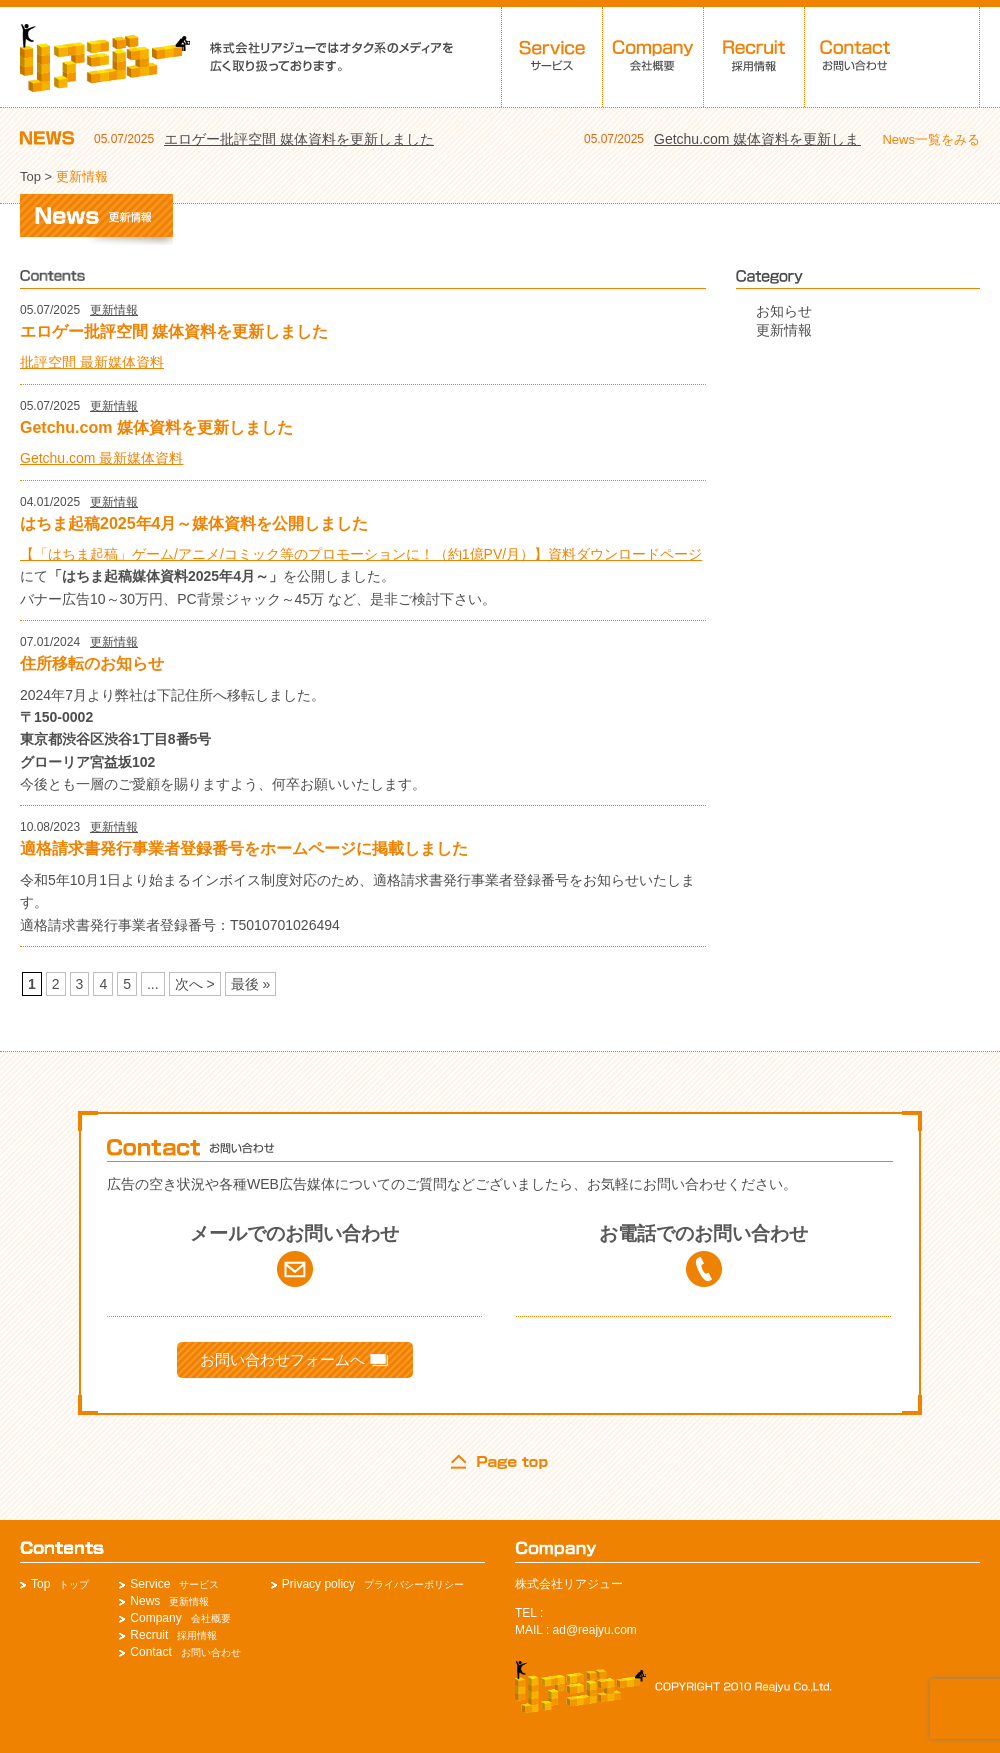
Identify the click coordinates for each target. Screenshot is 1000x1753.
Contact (150, 1652)
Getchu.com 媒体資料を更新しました (770, 139)
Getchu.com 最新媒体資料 (101, 458)
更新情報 (114, 310)
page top (500, 1462)
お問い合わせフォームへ (294, 1359)
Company (155, 1618)
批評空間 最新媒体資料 (92, 362)
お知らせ (784, 311)
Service (150, 1584)
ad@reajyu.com (595, 1630)
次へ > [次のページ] (195, 984)
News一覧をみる (931, 139)
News (145, 1601)
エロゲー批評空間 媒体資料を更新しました (299, 139)
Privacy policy (318, 1584)
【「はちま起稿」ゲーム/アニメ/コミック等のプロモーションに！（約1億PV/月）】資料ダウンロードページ (361, 554)
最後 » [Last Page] (251, 984)
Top (30, 176)
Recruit (149, 1635)
